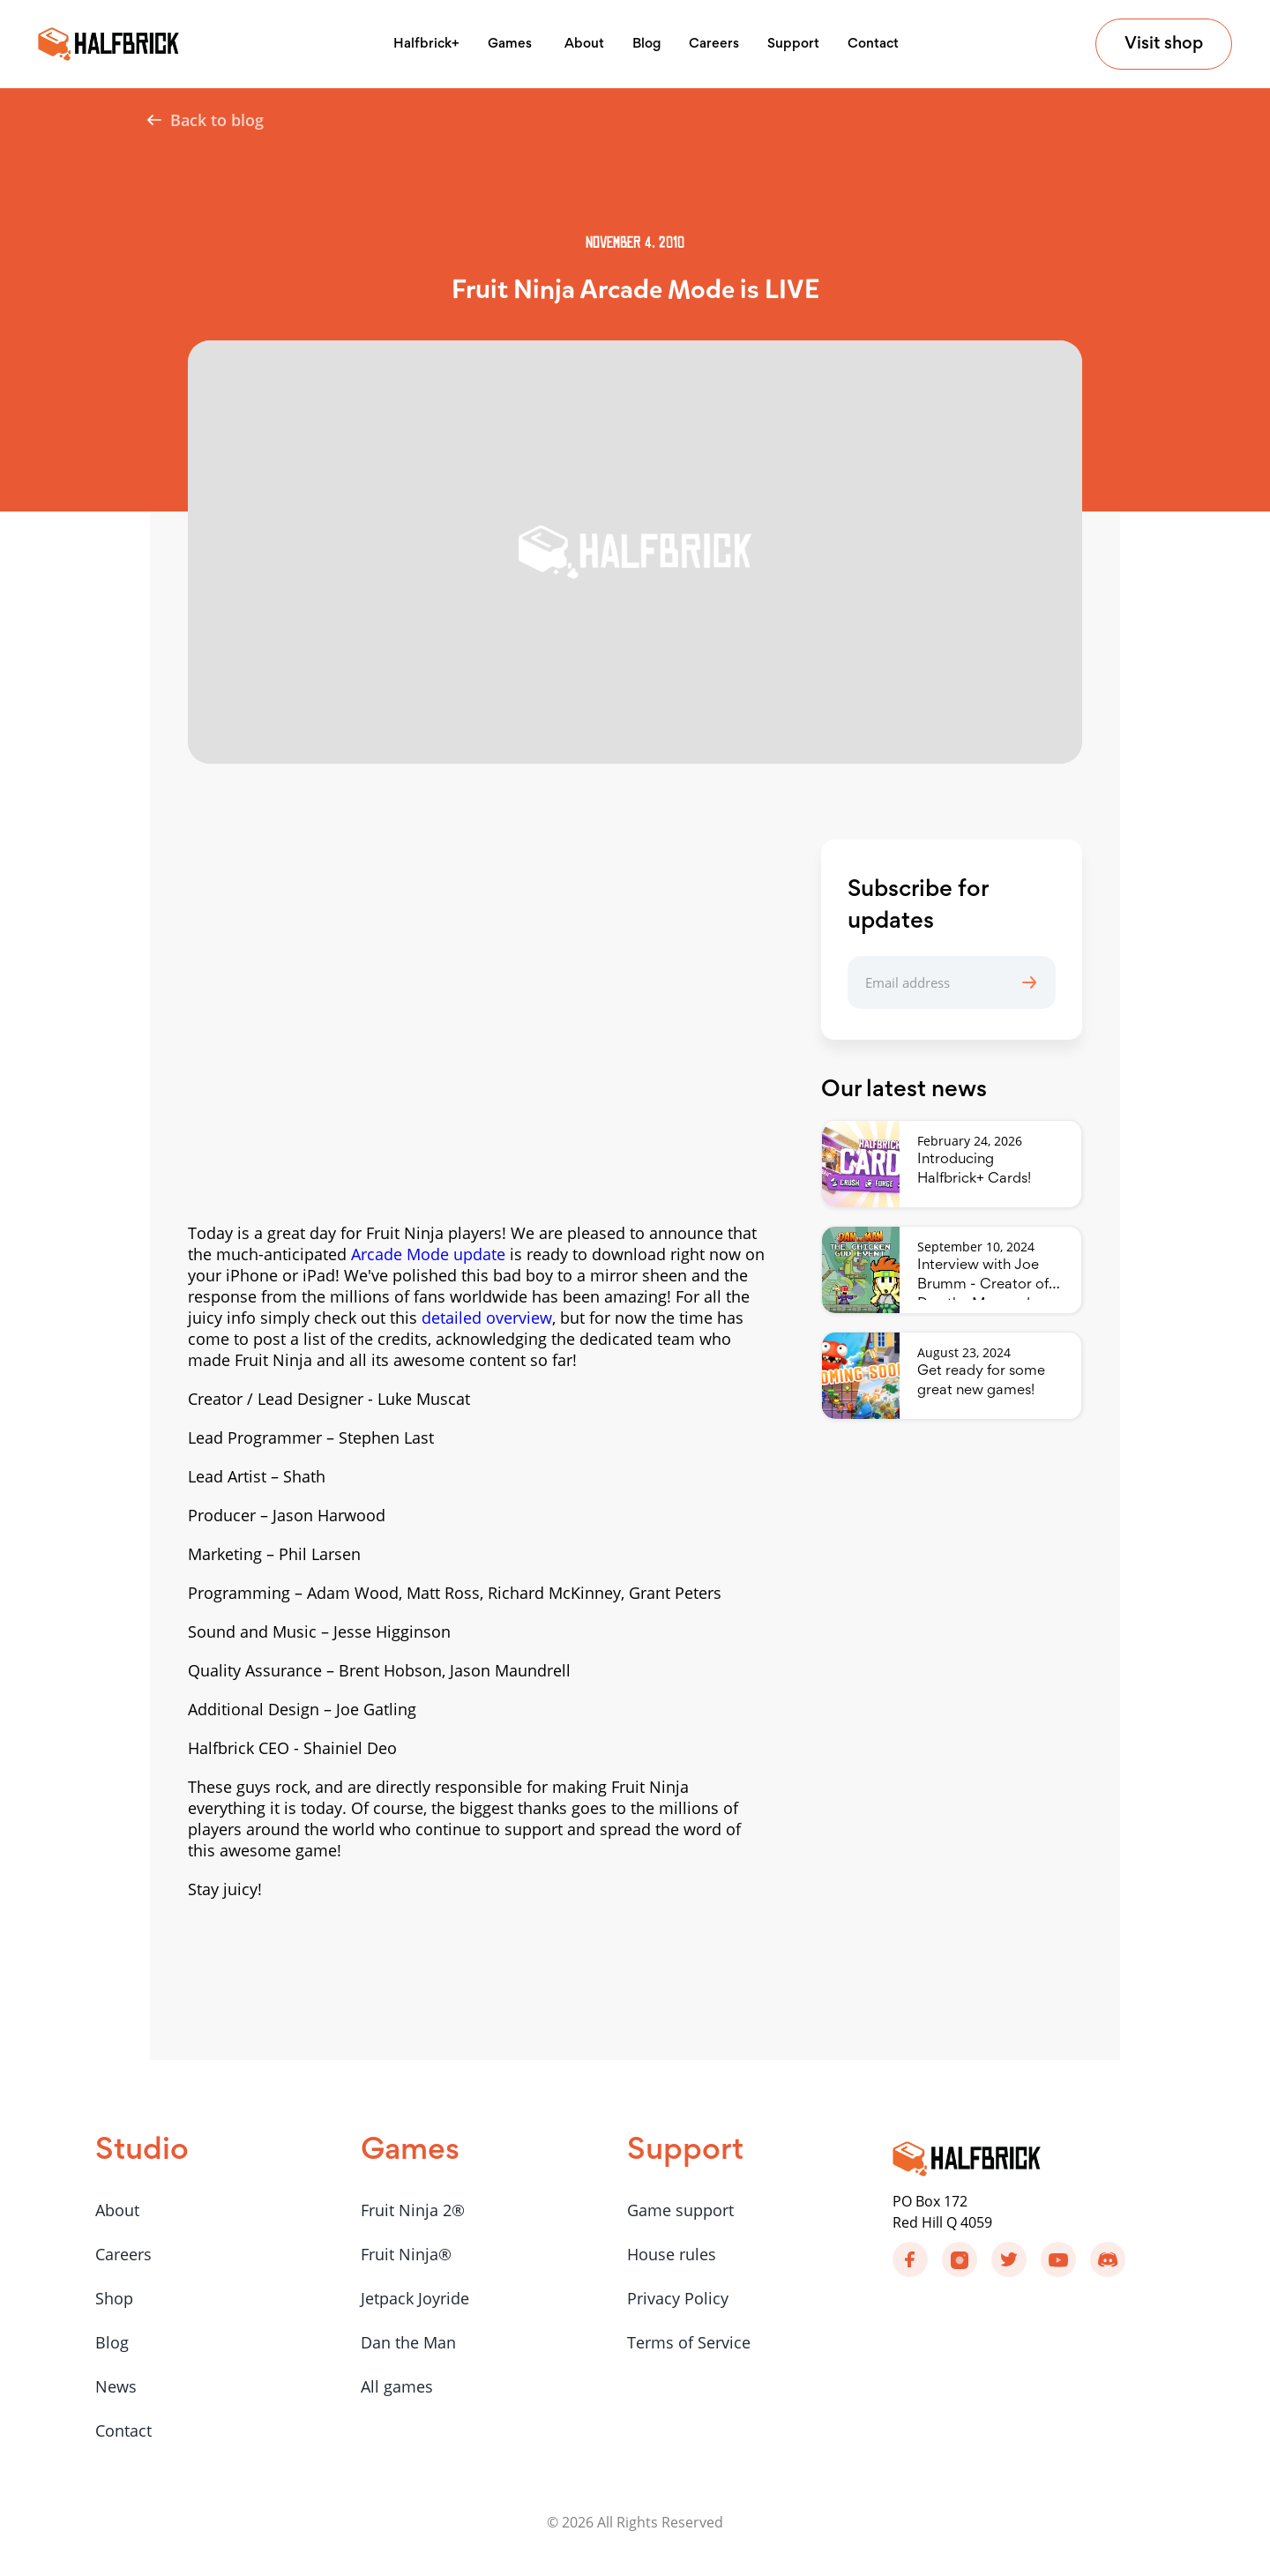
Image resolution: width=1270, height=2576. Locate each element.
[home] (108, 44)
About (584, 44)
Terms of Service (689, 2342)
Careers (714, 44)
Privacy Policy (677, 2298)
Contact (873, 44)
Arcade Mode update (428, 1254)
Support (793, 44)
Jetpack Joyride (415, 2298)
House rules (671, 2254)
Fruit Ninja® (406, 2254)
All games (397, 2386)
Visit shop (1163, 44)
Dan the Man (408, 2342)
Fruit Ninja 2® (413, 2210)
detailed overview (487, 1317)
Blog (646, 44)
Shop (114, 2298)
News (116, 2386)
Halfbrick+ (426, 44)
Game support (680, 2210)
